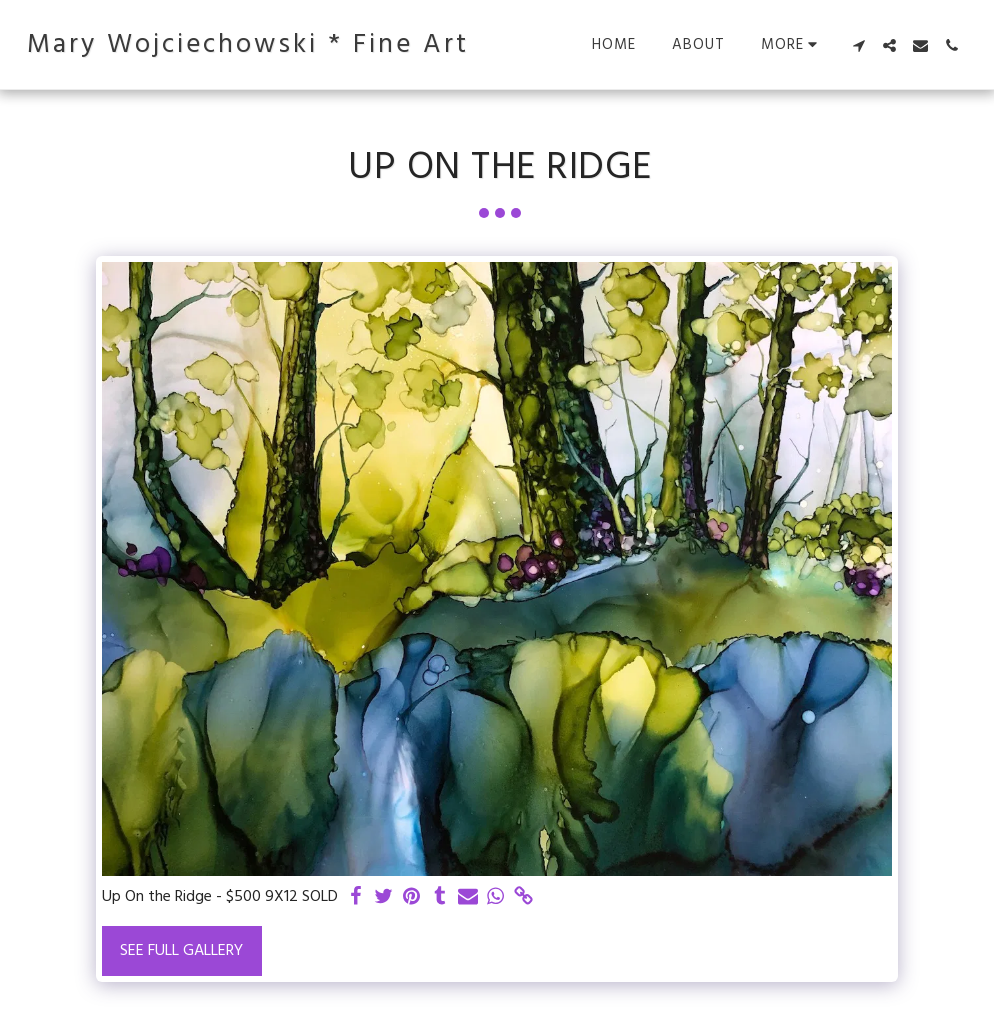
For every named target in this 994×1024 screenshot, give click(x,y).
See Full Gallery (181, 951)
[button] (858, 45)
